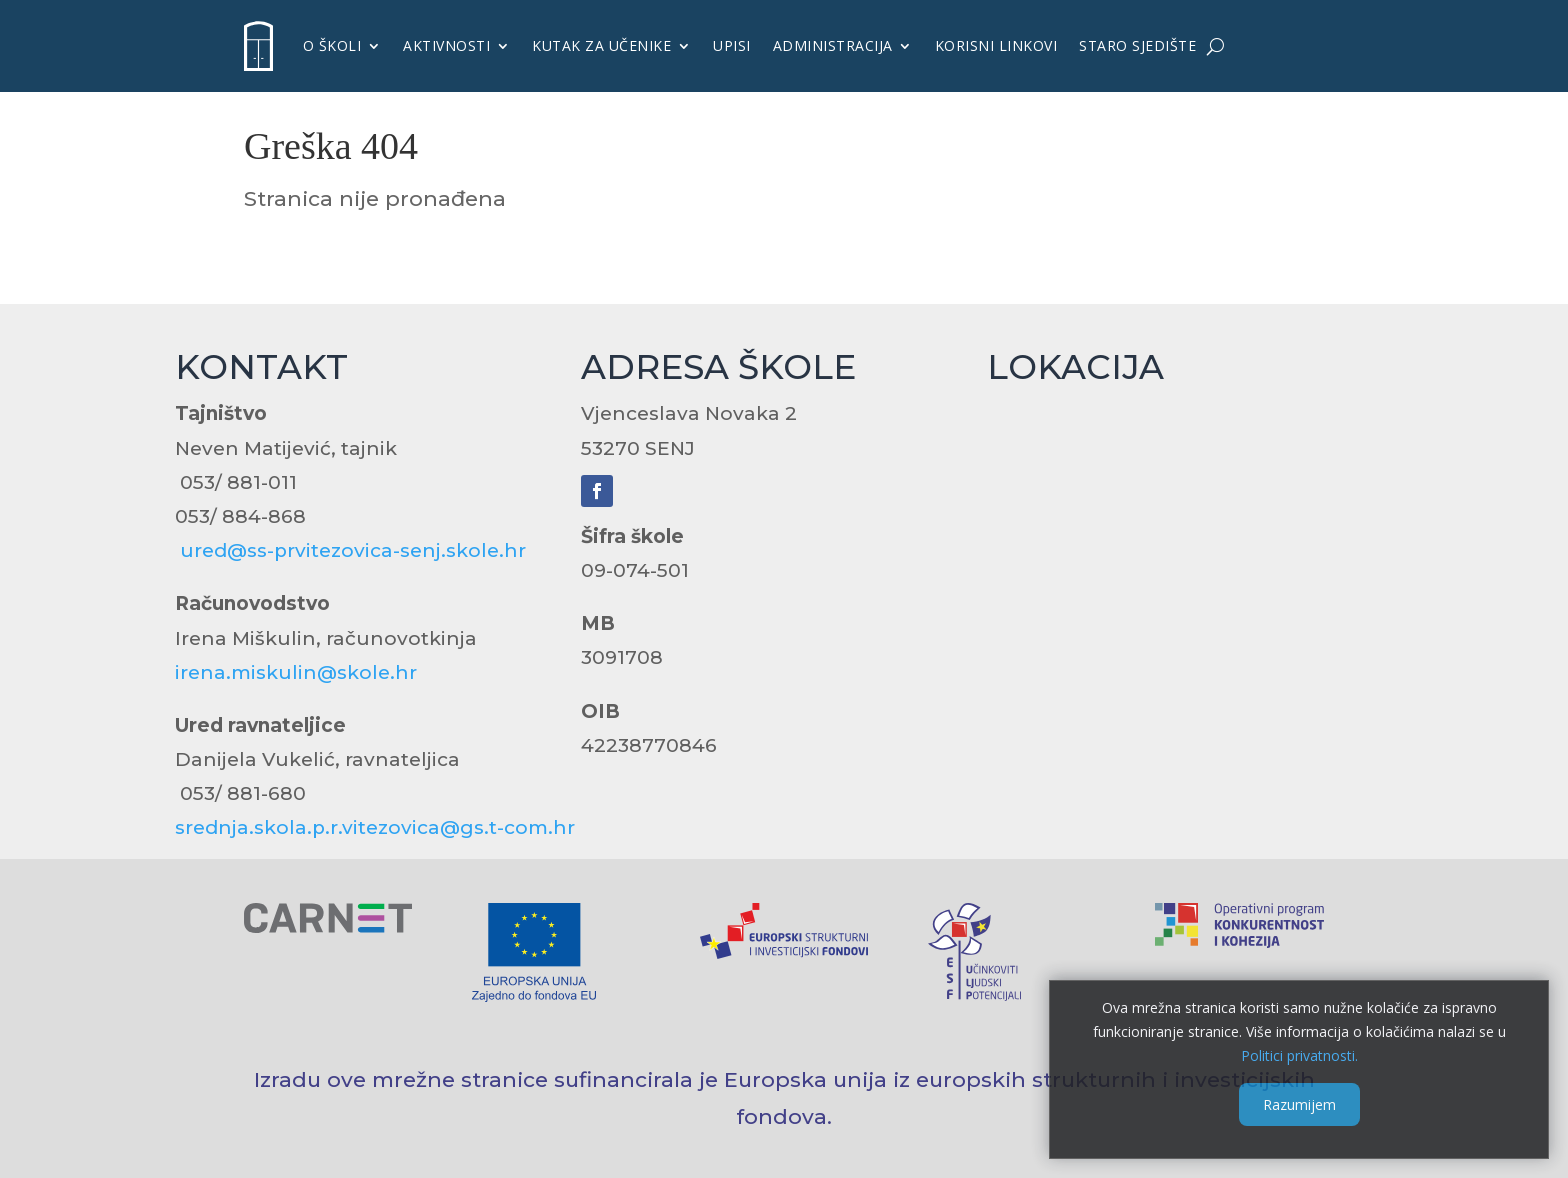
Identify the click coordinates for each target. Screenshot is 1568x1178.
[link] (258, 46)
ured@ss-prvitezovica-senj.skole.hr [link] (353, 550)
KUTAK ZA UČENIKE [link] (601, 45)
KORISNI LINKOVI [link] (996, 45)
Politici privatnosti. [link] (1298, 1054)
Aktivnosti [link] (446, 45)
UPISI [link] (732, 45)
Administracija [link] (833, 45)
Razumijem (1298, 1104)
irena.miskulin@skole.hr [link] (296, 672)
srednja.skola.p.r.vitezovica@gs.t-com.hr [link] (375, 827)
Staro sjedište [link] (1137, 45)
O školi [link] (332, 45)
